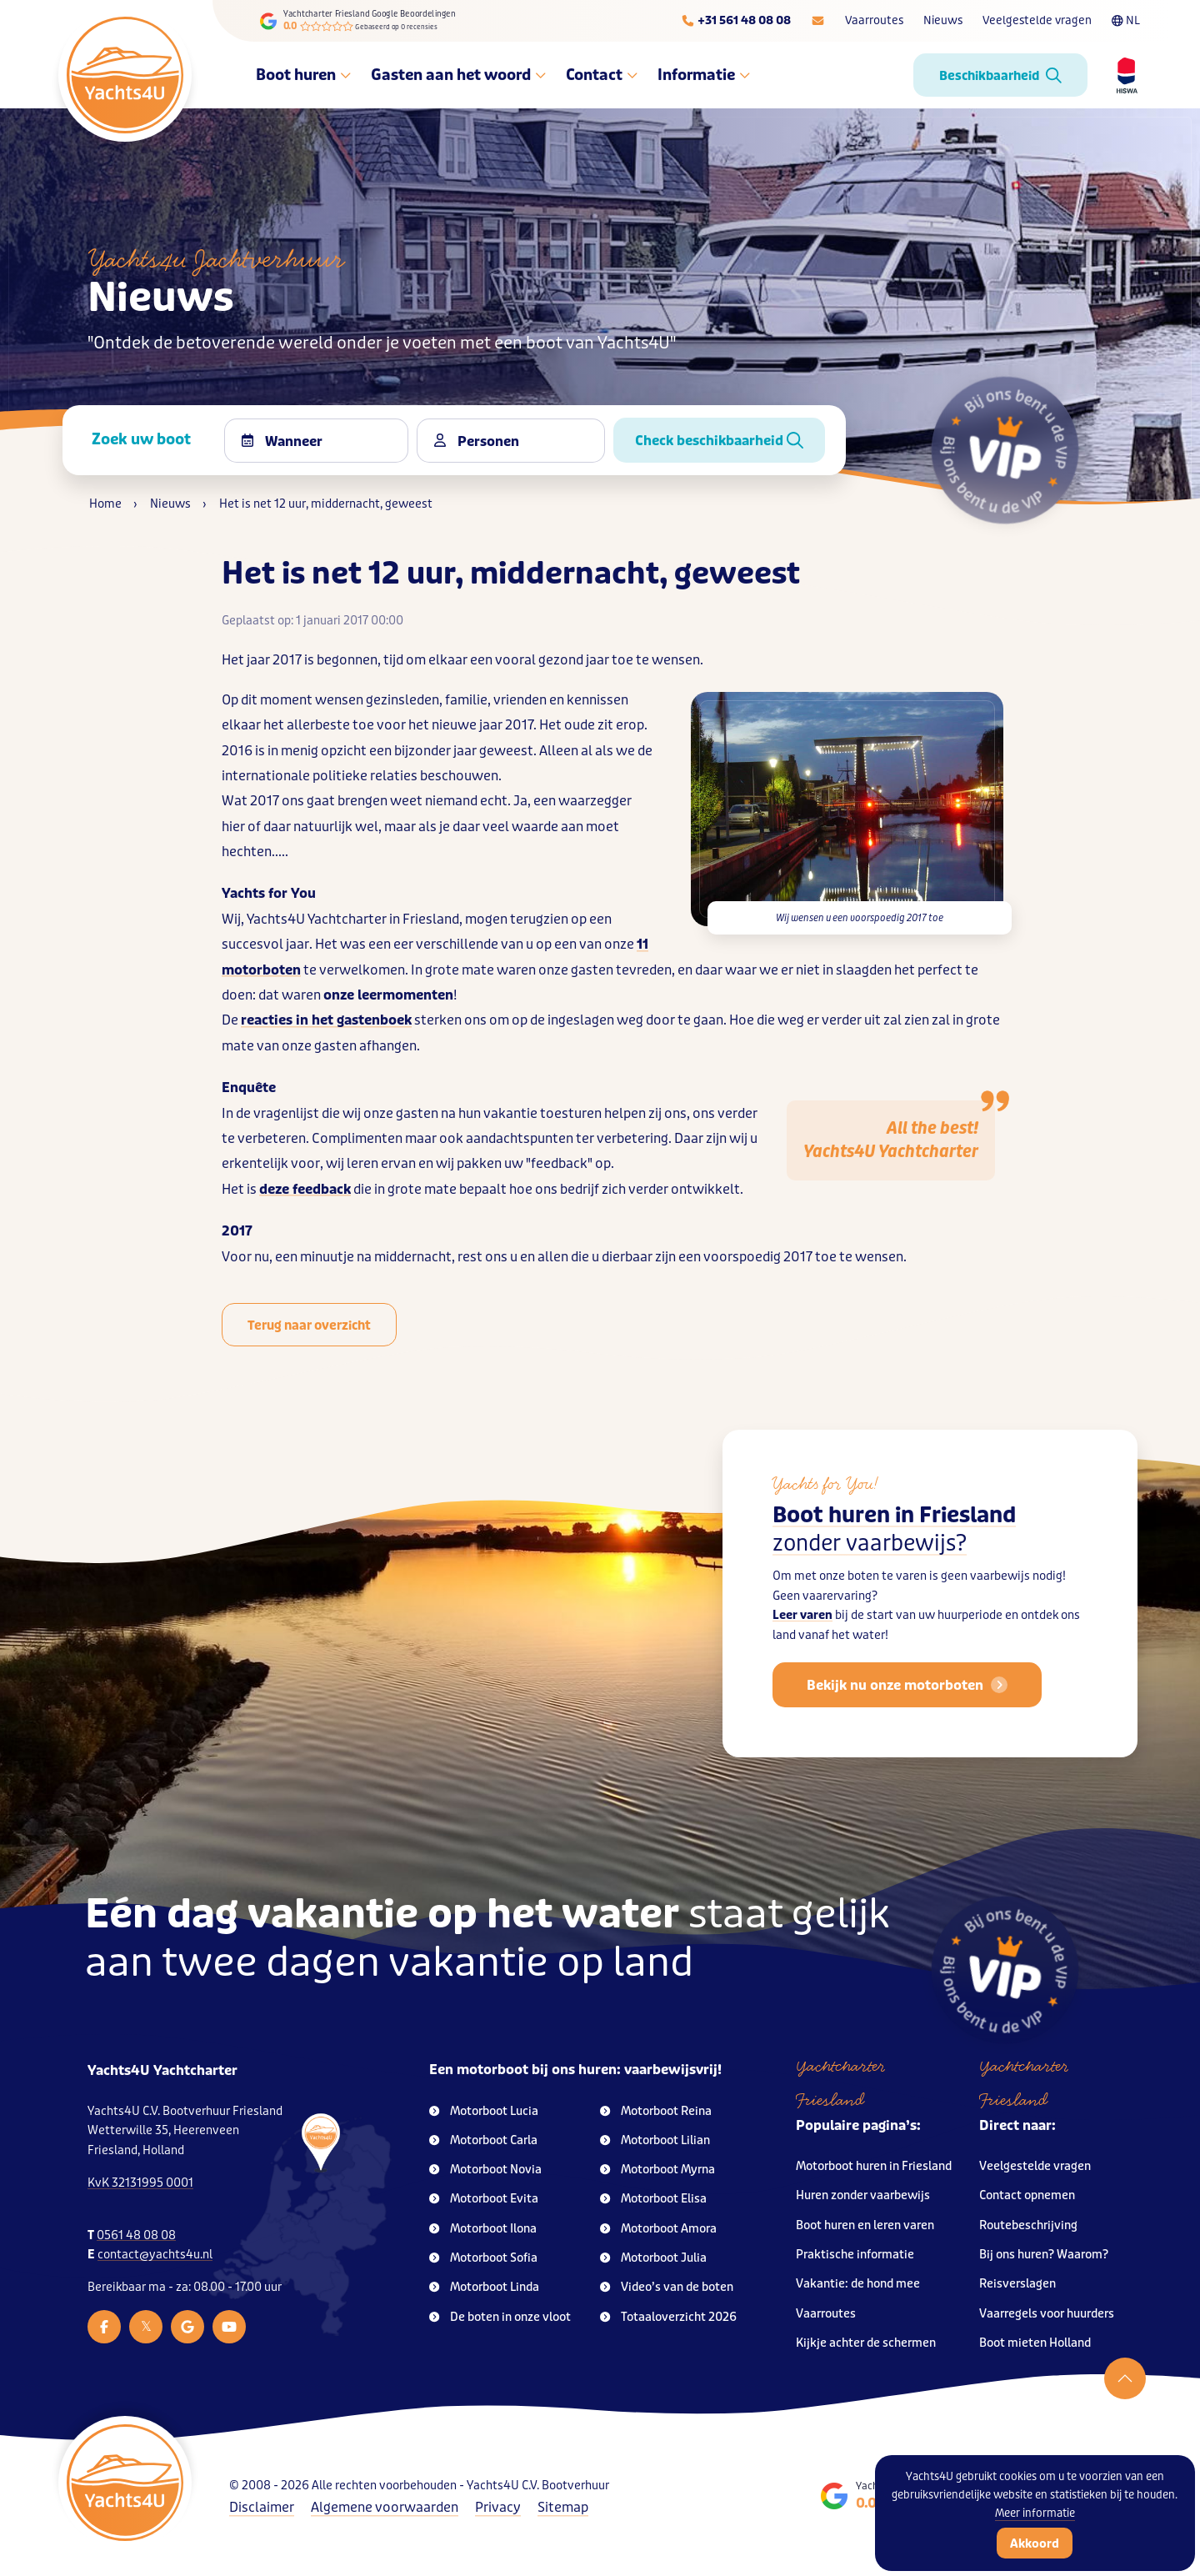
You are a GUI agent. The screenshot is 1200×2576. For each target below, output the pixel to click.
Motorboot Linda (484, 2287)
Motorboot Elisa (653, 2199)
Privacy (498, 2507)
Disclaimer (261, 2507)
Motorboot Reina (656, 2111)
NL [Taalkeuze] (1126, 20)
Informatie (704, 75)
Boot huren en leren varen (865, 2225)
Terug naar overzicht (309, 1325)
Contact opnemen (1027, 2195)
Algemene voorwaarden (384, 2507)
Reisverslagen (1017, 2284)
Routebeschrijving (1028, 2225)
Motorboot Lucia (483, 2111)
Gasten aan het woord (458, 75)
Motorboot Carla (483, 2140)
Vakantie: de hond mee (858, 2284)
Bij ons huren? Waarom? (1043, 2255)
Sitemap (563, 2507)
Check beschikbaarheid (719, 440)
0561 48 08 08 (136, 2235)
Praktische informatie (855, 2255)
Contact (602, 75)
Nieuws (942, 20)
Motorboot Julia (653, 2258)
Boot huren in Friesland (894, 1554)
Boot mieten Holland (1035, 2343)
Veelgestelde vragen (1037, 20)
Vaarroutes (874, 20)
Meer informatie (1035, 2513)
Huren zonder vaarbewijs (863, 2195)
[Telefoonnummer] (736, 21)
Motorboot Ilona (483, 2229)
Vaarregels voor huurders (1046, 2314)
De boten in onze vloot (500, 2317)
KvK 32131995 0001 (140, 2183)
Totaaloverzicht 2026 (668, 2317)
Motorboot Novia (485, 2170)
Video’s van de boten (666, 2287)
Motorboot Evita (483, 2199)
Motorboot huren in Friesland (874, 2166)
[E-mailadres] (818, 21)
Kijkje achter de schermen (866, 2343)
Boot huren (303, 75)
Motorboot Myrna (657, 2170)
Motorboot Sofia (483, 2258)
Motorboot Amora (658, 2229)
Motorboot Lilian (655, 2140)
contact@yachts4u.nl (155, 2255)
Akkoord (1034, 2543)
